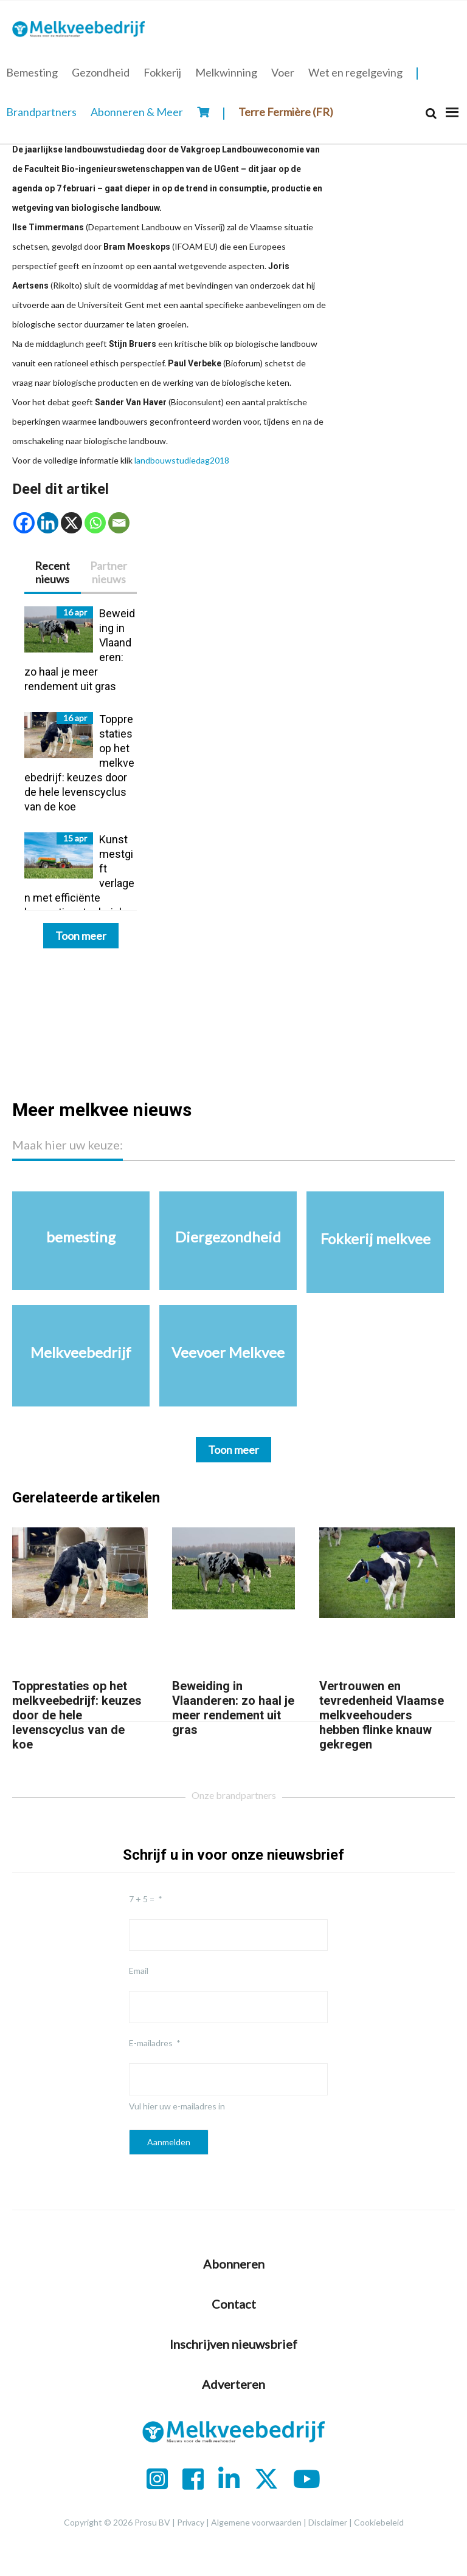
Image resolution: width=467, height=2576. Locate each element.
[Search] (431, 113)
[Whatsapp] (95, 522)
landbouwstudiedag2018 (181, 460)
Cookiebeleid (379, 2522)
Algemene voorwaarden (256, 2522)
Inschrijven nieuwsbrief (233, 2344)
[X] (71, 522)
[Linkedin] (47, 522)
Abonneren (234, 2263)
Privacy (190, 2522)
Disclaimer (327, 2522)
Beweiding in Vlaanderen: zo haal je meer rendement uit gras (233, 1708)
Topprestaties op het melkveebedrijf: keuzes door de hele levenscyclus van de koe (77, 1715)
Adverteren (233, 2384)
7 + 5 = (141, 1899)
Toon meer (80, 935)
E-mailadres (151, 2043)
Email (138, 1970)
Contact (234, 2304)
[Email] (119, 522)
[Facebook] (24, 522)
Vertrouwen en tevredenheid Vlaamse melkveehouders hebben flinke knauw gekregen (381, 1715)
